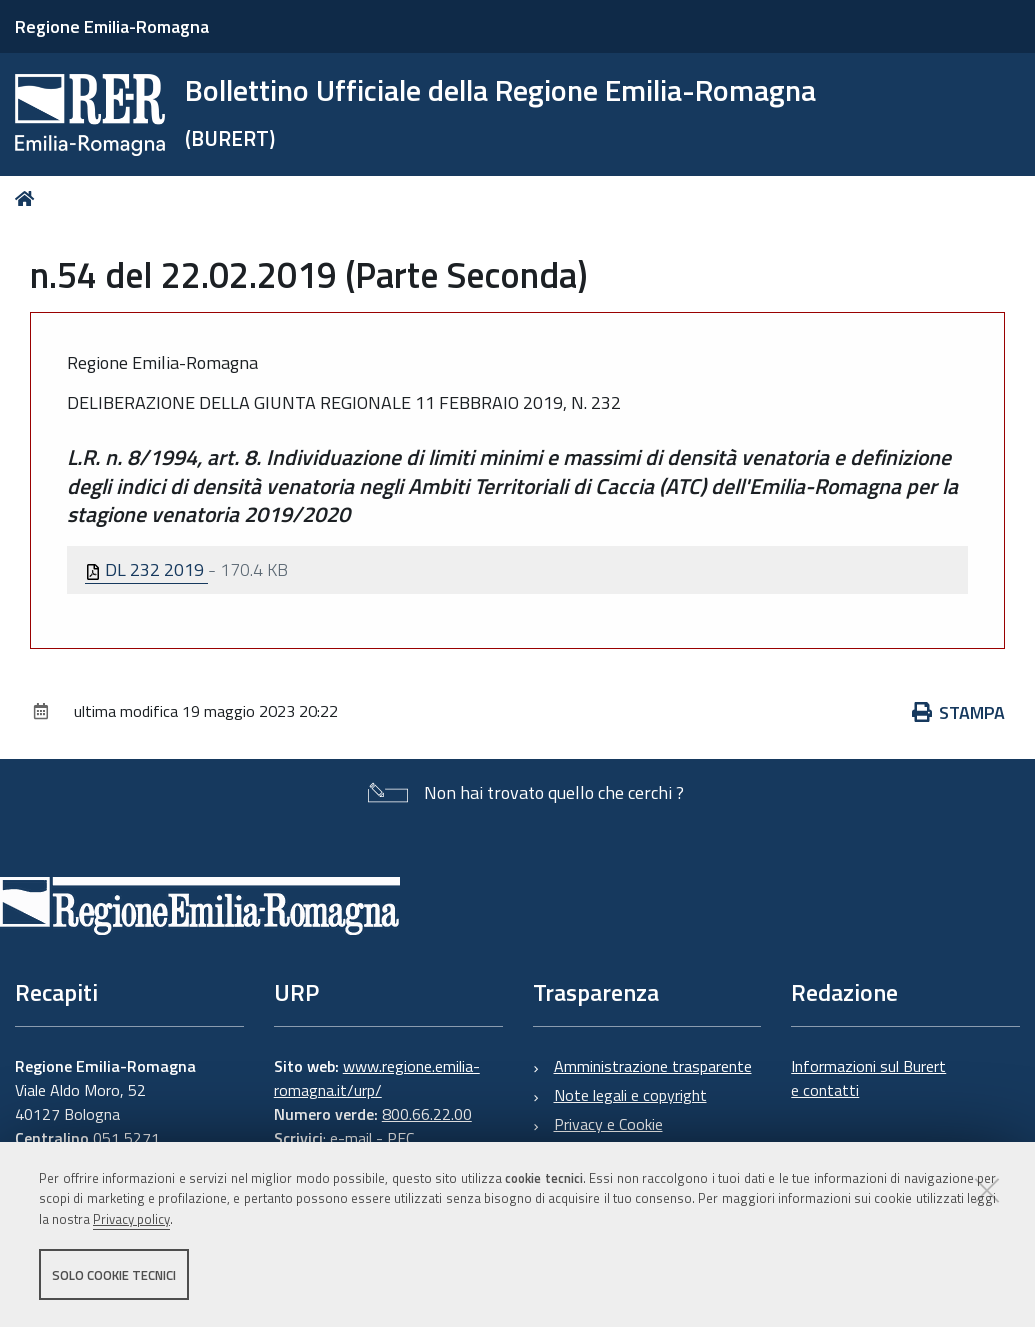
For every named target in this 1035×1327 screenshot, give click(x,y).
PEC (400, 1138)
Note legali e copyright (630, 1095)
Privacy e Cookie (608, 1124)
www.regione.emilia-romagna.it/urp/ (377, 1078)
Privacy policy (131, 1220)
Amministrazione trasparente (653, 1066)
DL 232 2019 (146, 569)
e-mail (351, 1138)
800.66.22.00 (427, 1114)
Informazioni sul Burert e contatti (868, 1078)
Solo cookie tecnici (114, 1275)
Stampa (959, 712)
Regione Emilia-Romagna (112, 26)
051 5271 (126, 1138)
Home (28, 198)
